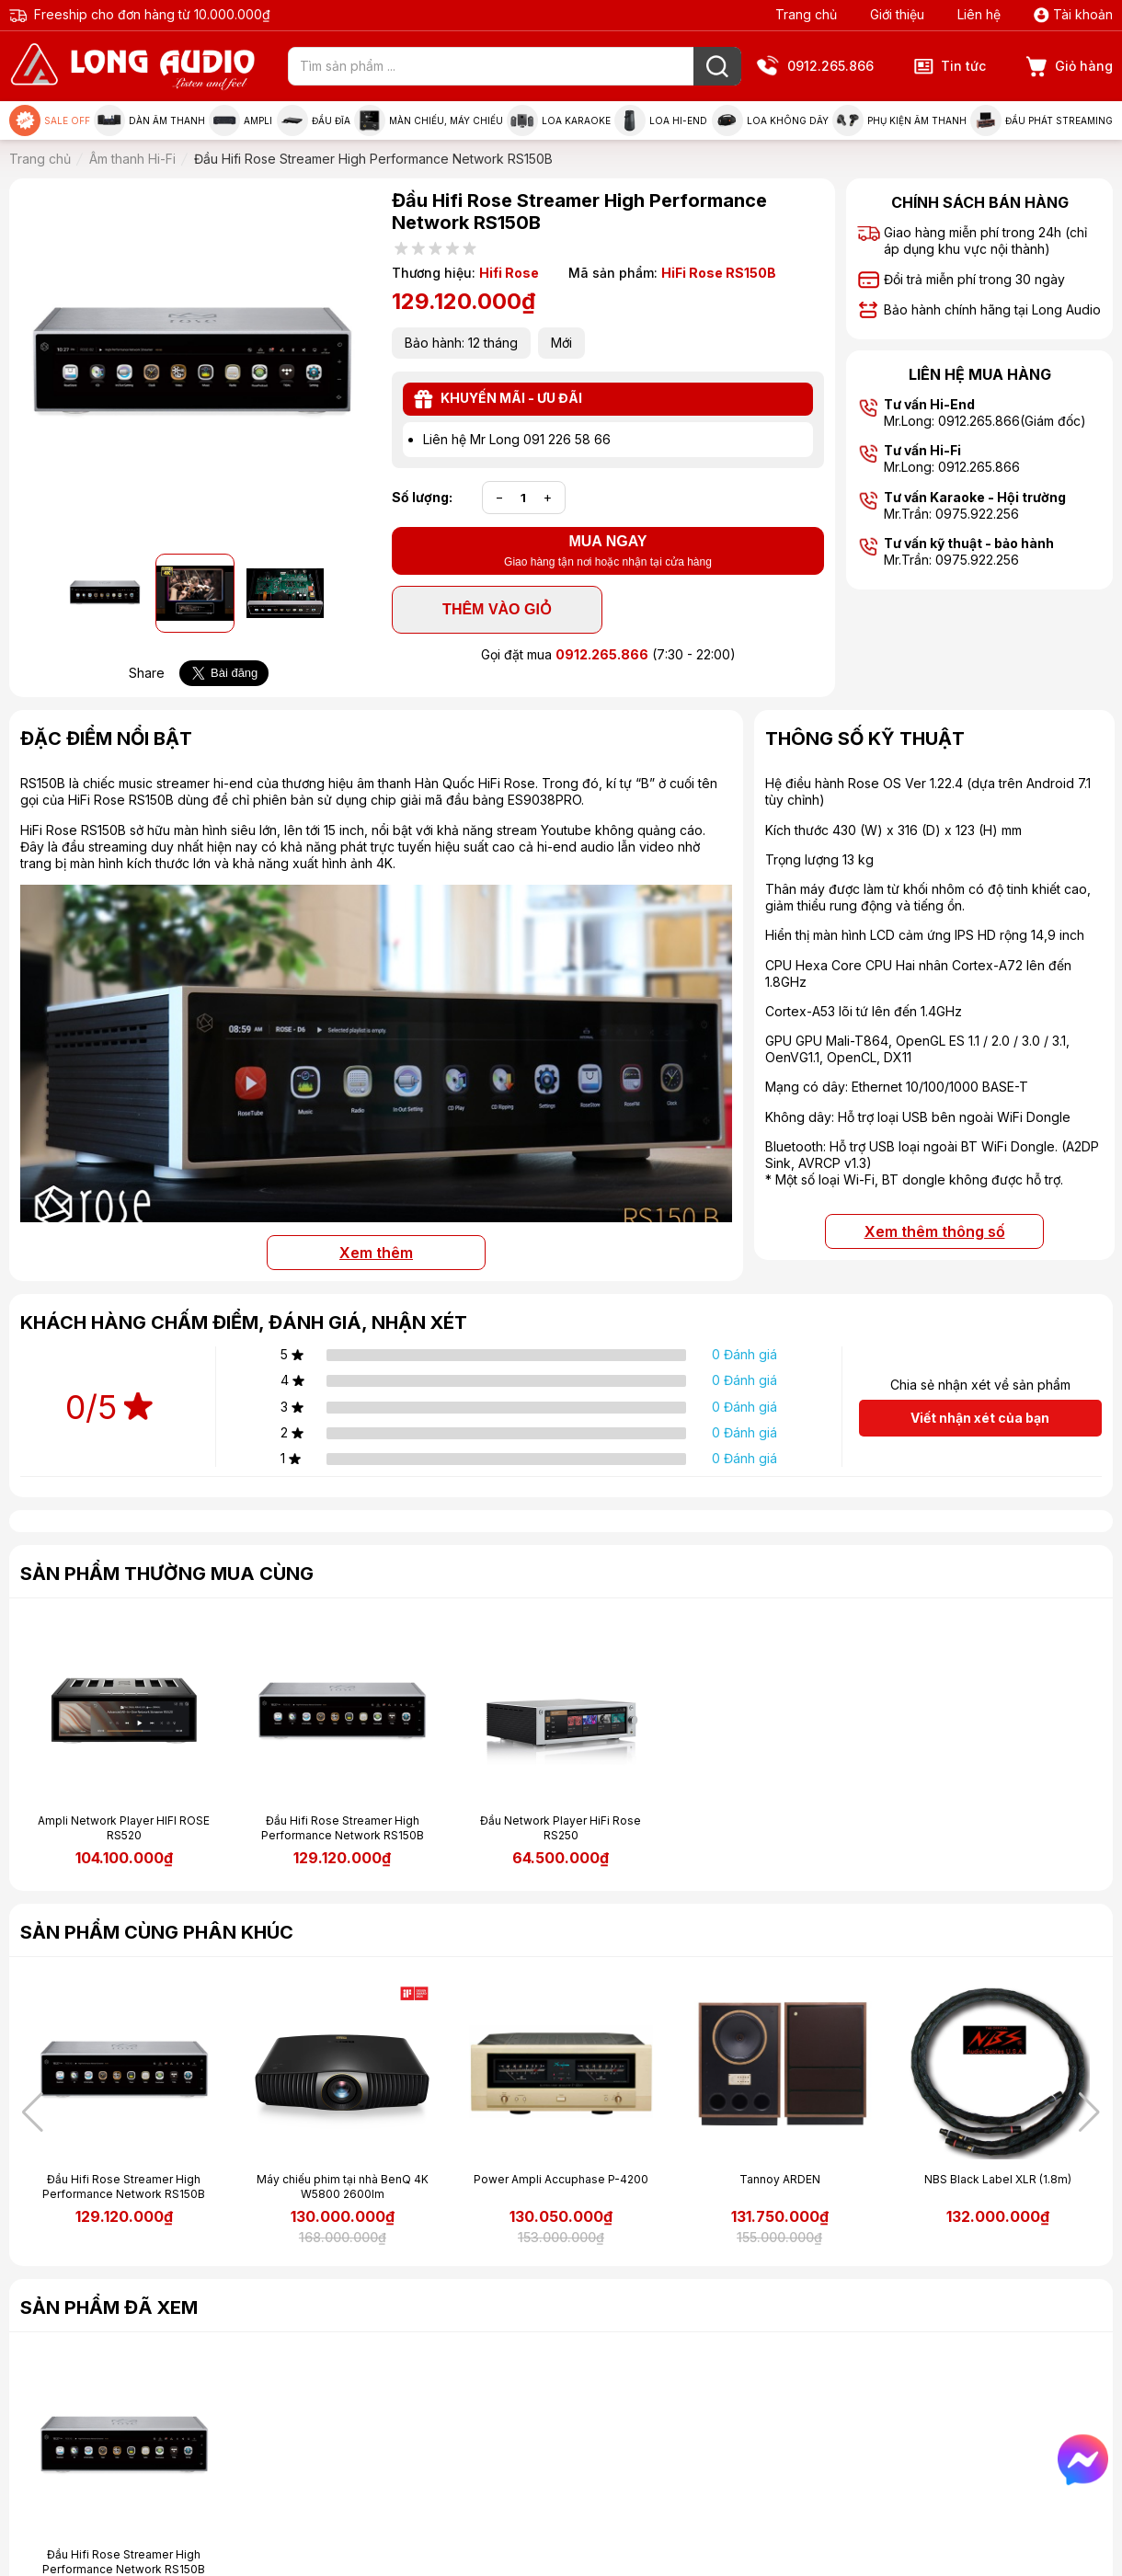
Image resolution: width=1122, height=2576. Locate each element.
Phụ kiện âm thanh (899, 120)
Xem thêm (376, 1252)
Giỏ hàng (1069, 66)
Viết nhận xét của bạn (979, 1417)
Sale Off (49, 120)
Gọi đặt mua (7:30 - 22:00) (608, 654)
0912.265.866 (817, 66)
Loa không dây (770, 120)
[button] (1089, 2112)
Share (147, 673)
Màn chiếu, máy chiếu (428, 120)
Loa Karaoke (559, 120)
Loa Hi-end (660, 120)
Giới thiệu (897, 14)
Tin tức (950, 66)
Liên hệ (979, 14)
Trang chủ (806, 14)
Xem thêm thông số (934, 1231)
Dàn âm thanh (149, 120)
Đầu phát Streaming (1041, 120)
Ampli (240, 120)
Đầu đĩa (313, 120)
